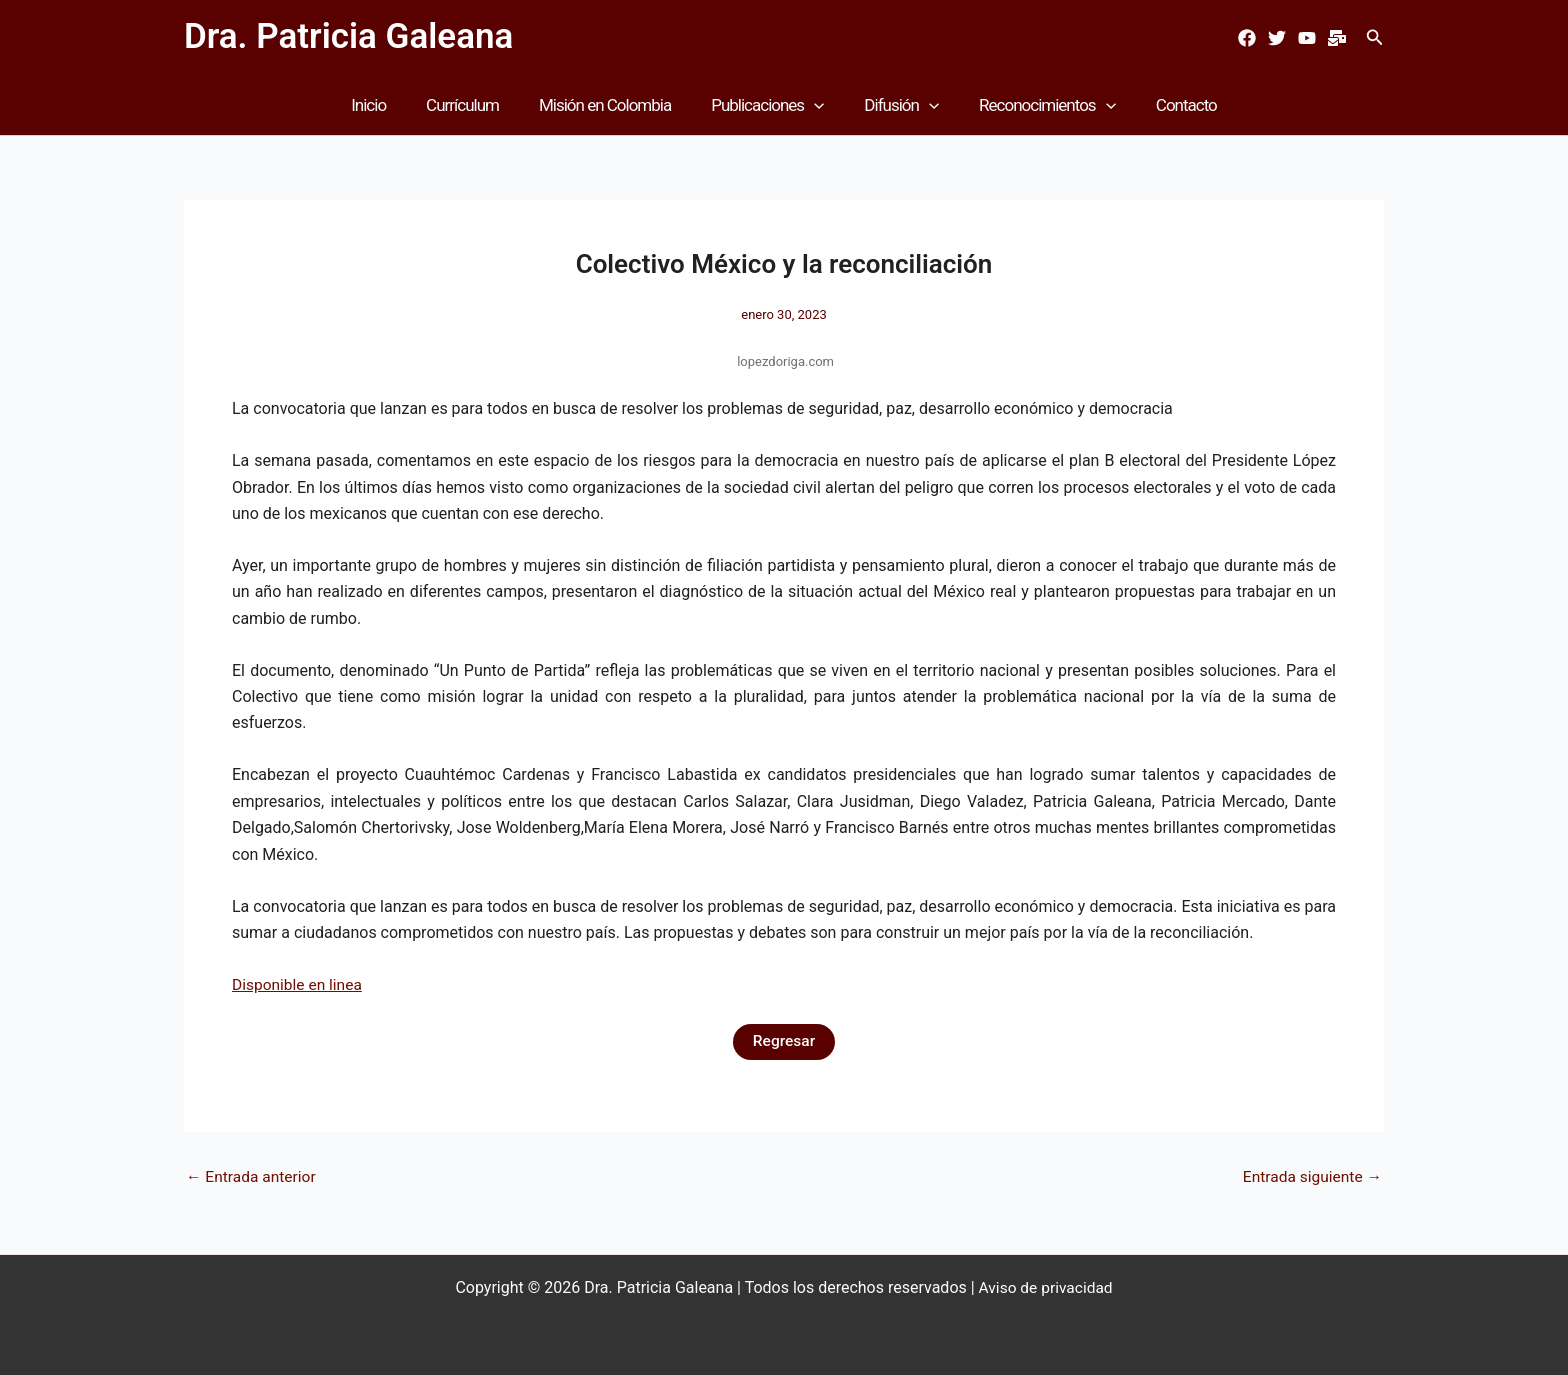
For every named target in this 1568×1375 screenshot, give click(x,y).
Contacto (1168, 105)
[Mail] (1337, 38)
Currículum (474, 105)
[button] (1375, 37)
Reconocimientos (1035, 105)
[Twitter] (1277, 38)
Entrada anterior (253, 1177)
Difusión (895, 105)
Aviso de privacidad (1046, 1287)
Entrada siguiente (1310, 1177)
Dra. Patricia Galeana (348, 36)
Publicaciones (767, 105)
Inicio (386, 105)
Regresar (784, 1041)
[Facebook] (1247, 38)
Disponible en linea (299, 984)
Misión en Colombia (611, 105)
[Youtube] (1307, 38)
